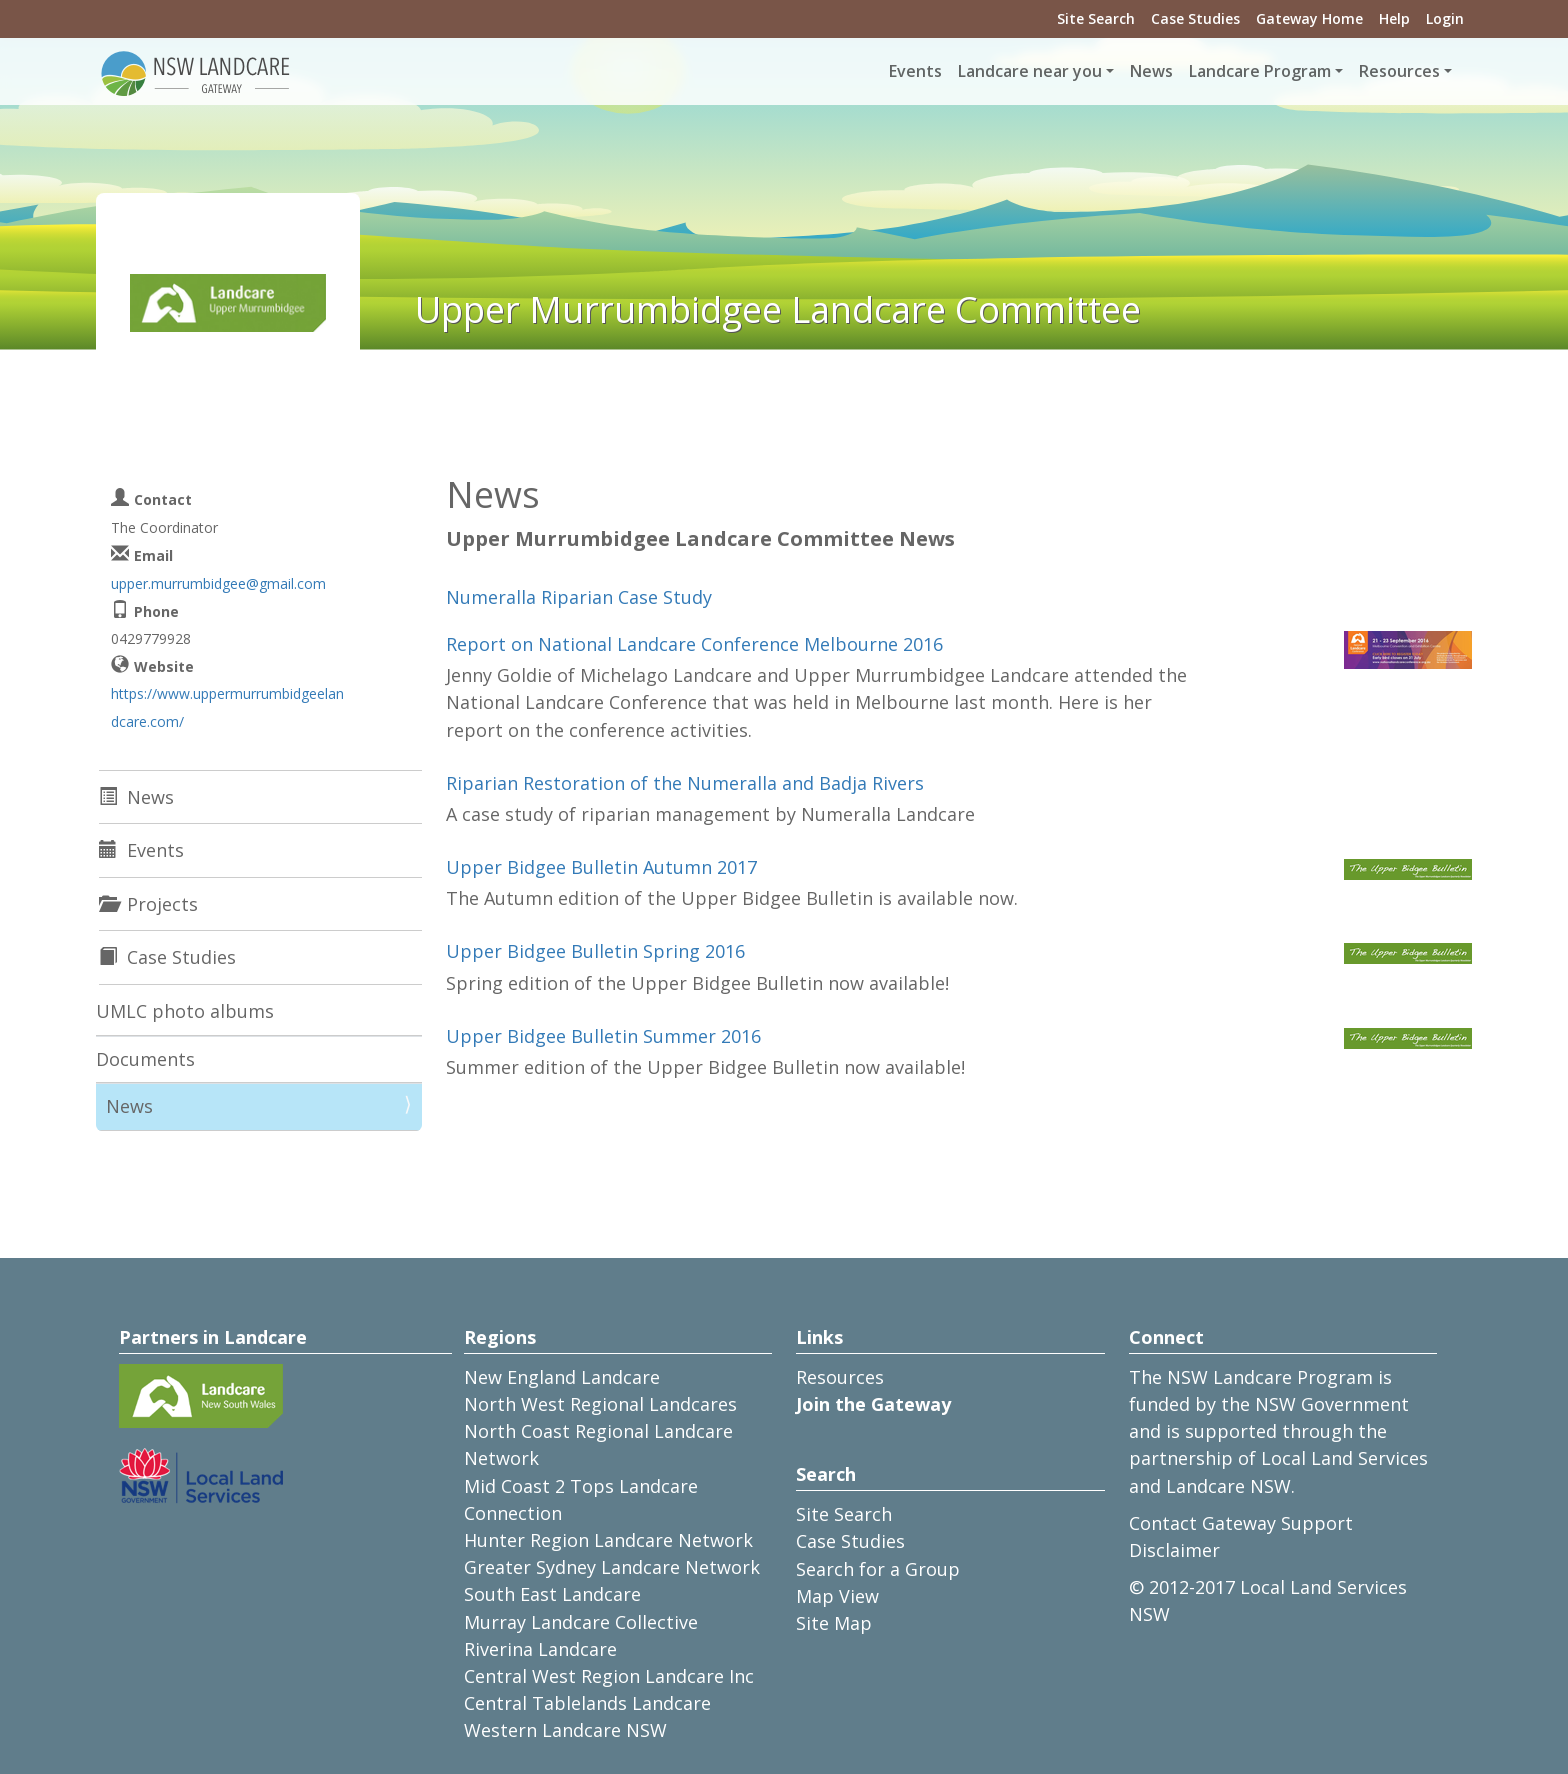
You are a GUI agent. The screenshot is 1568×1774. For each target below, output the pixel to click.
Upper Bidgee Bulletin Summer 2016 (603, 1036)
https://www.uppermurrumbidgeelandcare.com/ (227, 707)
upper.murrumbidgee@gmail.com (218, 583)
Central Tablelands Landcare (587, 1703)
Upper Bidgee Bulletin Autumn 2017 (601, 867)
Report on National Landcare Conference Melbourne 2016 (694, 644)
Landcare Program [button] (1260, 71)
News (1151, 71)
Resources (840, 1377)
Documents (145, 1059)
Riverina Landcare (540, 1649)
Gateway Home (1309, 18)
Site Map (834, 1623)
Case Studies (1195, 18)
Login (1445, 18)
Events (915, 71)
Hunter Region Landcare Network (608, 1540)
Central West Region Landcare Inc (609, 1676)
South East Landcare (552, 1594)
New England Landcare (562, 1377)
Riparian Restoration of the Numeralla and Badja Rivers (685, 783)
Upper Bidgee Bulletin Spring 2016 (595, 951)
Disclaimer (1174, 1550)
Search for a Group (878, 1569)
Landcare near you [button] (1030, 71)
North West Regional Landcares (600, 1404)
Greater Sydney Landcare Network (612, 1567)
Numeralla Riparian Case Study (579, 597)
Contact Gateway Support (1241, 1523)
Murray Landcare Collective (581, 1622)
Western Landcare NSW (565, 1730)
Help (1394, 18)
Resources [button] (1399, 71)
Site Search (1096, 18)
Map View (837, 1596)
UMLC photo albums (185, 1011)
